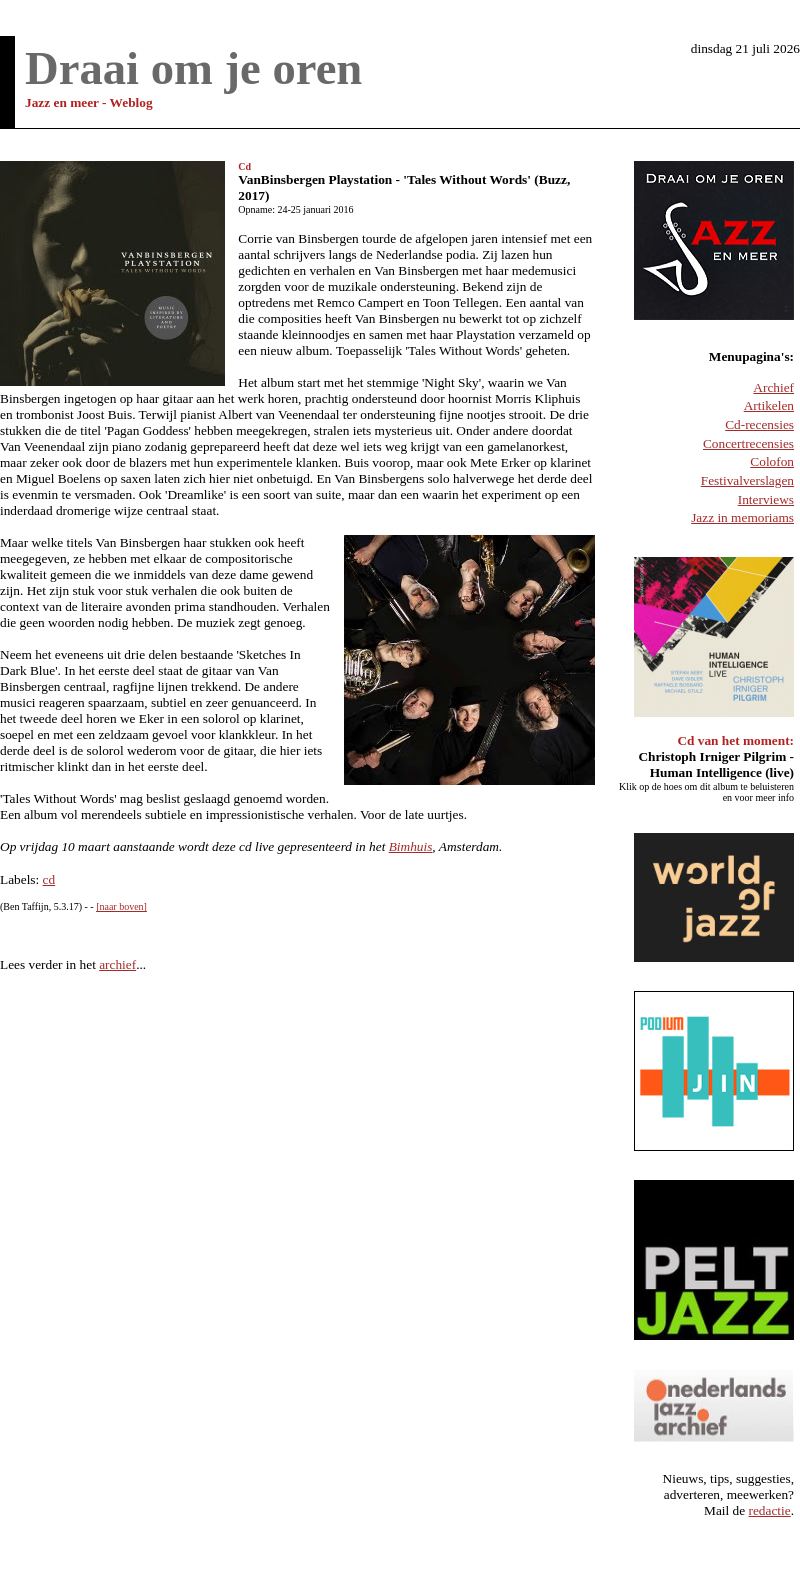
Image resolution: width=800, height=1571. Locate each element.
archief (117, 964)
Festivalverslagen (747, 480)
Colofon (772, 461)
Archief (773, 387)
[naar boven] (121, 906)
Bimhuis (411, 846)
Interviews (766, 499)
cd (49, 879)
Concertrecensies (748, 443)
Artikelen (769, 405)
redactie (770, 1510)
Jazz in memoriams (742, 517)
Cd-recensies (759, 424)
